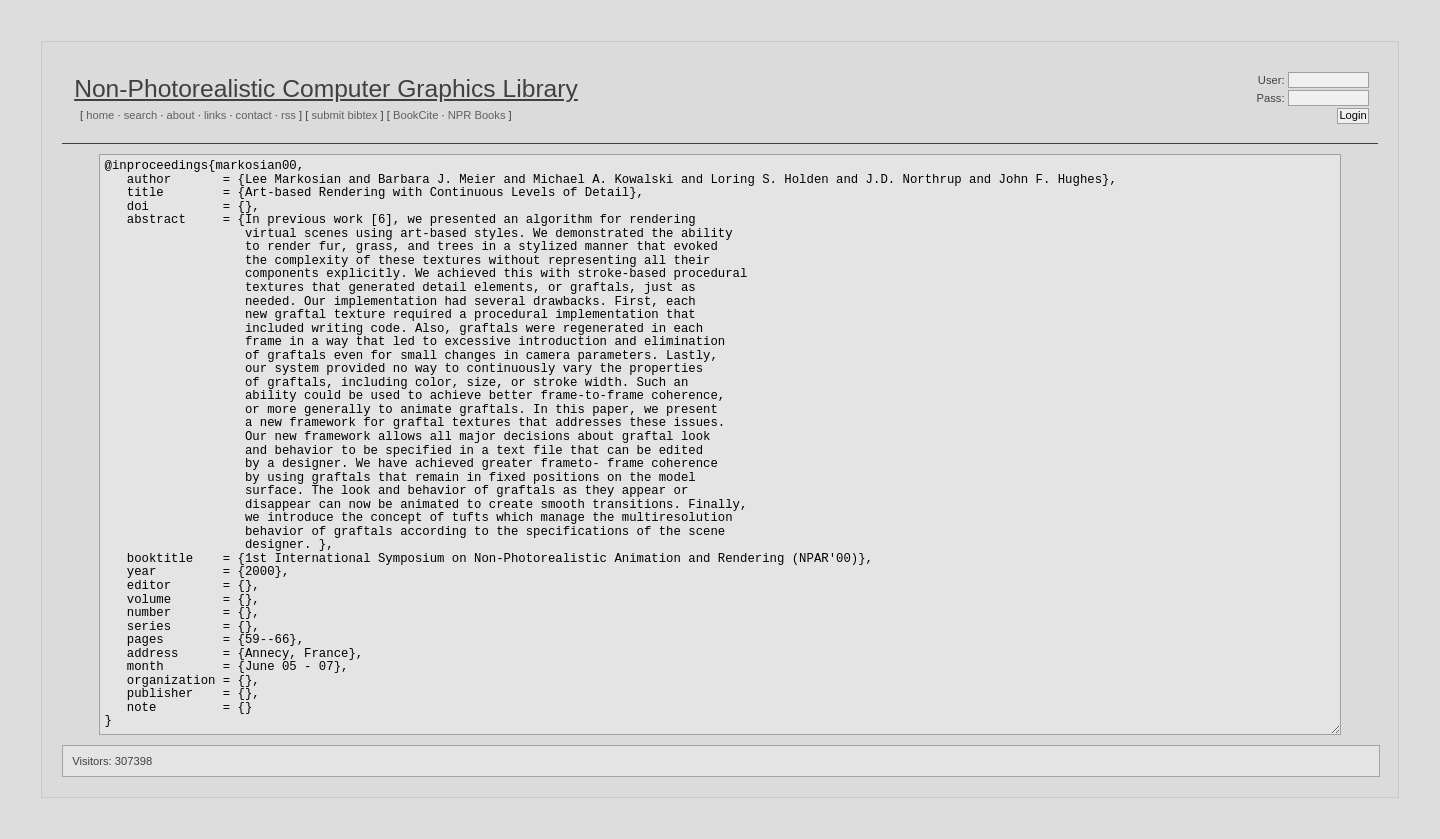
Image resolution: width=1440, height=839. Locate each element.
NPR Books (477, 115)
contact (254, 115)
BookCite (415, 115)
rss (288, 115)
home (100, 115)
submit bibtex (344, 115)
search (141, 115)
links (215, 115)
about (181, 115)
